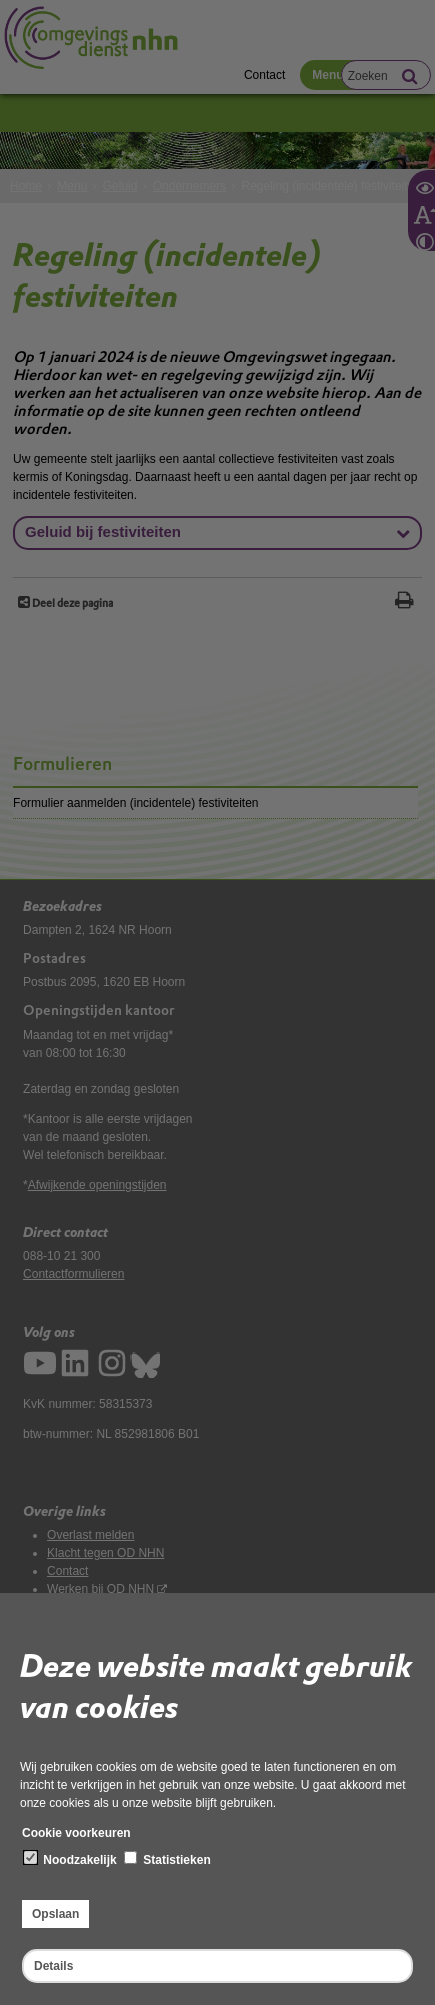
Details (53, 1966)
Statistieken (167, 1859)
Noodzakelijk (70, 1859)
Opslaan (55, 1914)
